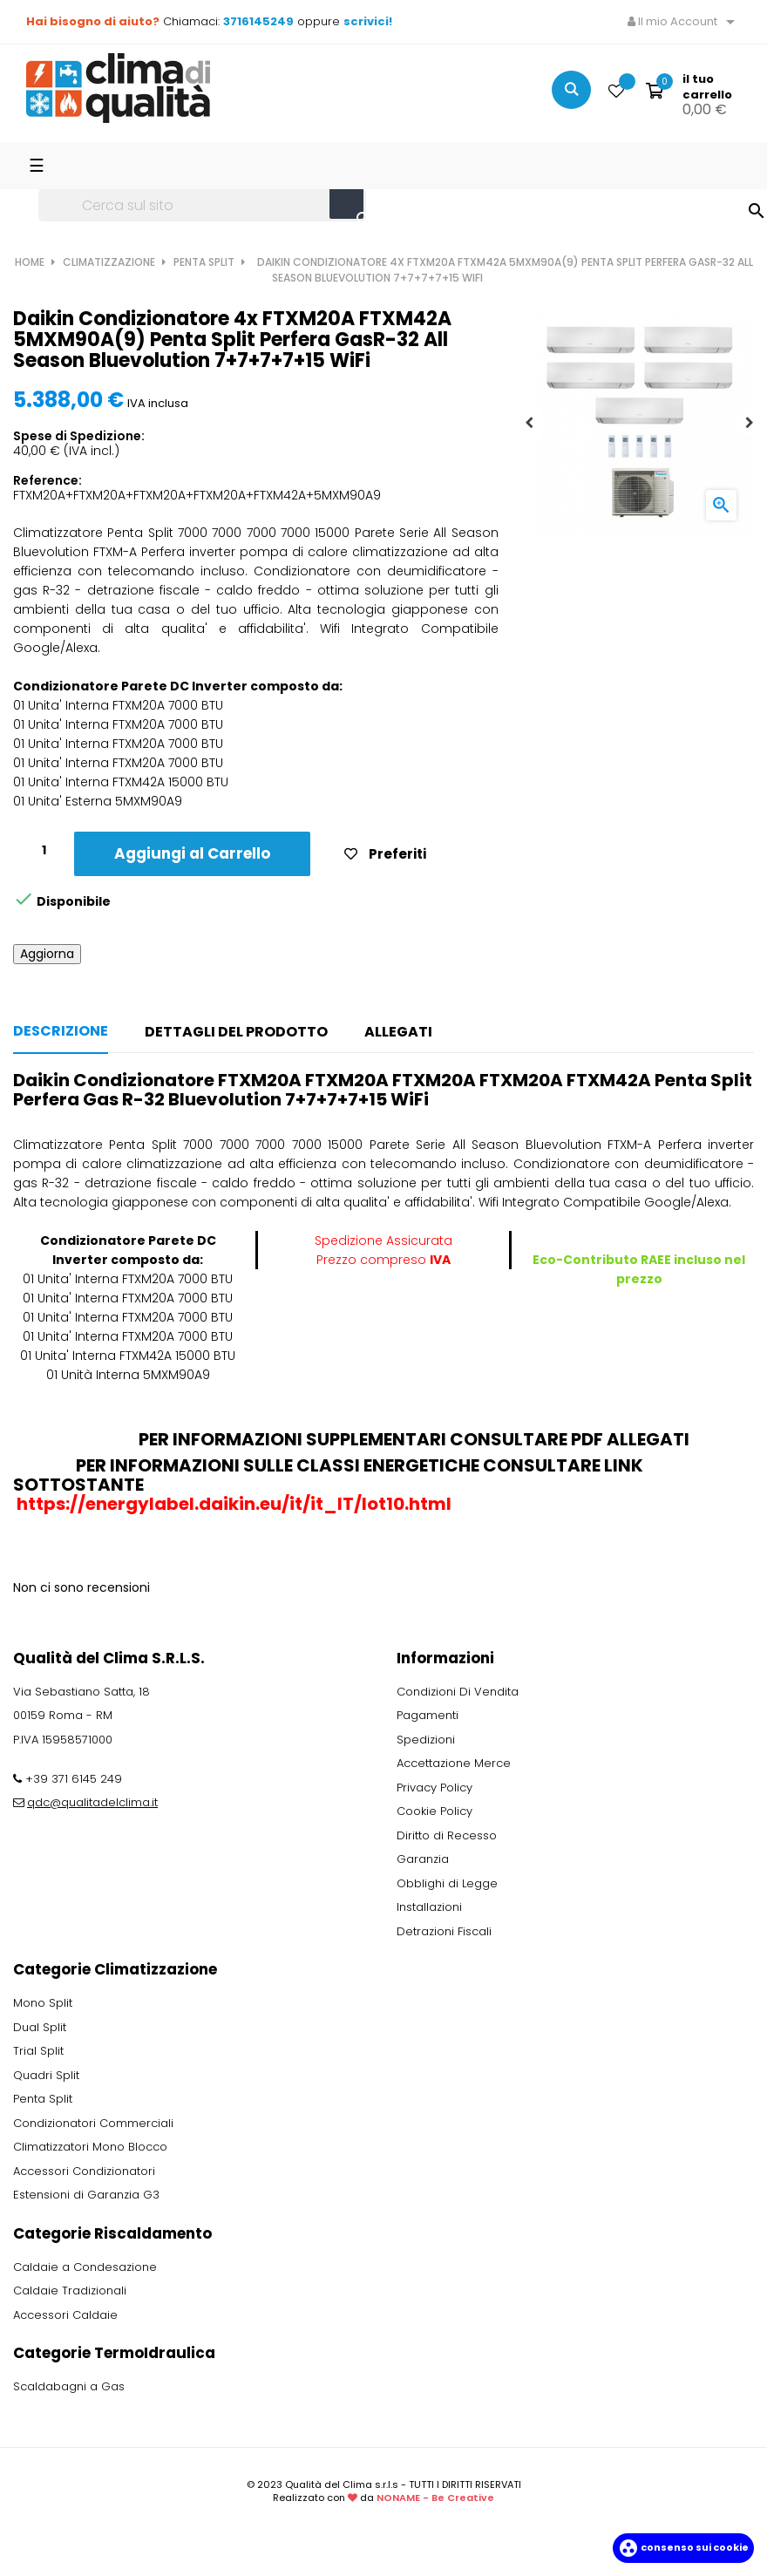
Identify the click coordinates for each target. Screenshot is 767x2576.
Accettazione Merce (454, 1763)
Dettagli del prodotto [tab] (236, 1032)
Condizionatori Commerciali (93, 2123)
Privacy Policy (434, 1787)
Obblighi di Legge (447, 1883)
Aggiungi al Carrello (192, 853)
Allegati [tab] (398, 1032)
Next (749, 423)
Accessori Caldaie (65, 2315)
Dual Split (39, 2027)
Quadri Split (46, 2075)
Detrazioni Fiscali (444, 1931)
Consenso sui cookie (683, 2547)
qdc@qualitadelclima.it (92, 1802)
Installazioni (429, 1907)
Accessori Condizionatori (84, 2171)
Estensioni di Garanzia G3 (86, 2194)
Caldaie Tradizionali (69, 2290)
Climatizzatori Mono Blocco (90, 2146)
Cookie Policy (434, 1811)
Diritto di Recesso (447, 1835)
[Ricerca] (202, 205)
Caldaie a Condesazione (85, 2267)
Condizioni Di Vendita (458, 1691)
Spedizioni (426, 1739)
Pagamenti (427, 1715)
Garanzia (423, 1859)
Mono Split (42, 2003)
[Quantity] (43, 851)
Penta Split (42, 2098)
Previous (529, 423)
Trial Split (38, 2050)
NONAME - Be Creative (435, 2498)
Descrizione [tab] (60, 1031)
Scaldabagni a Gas (69, 2386)
